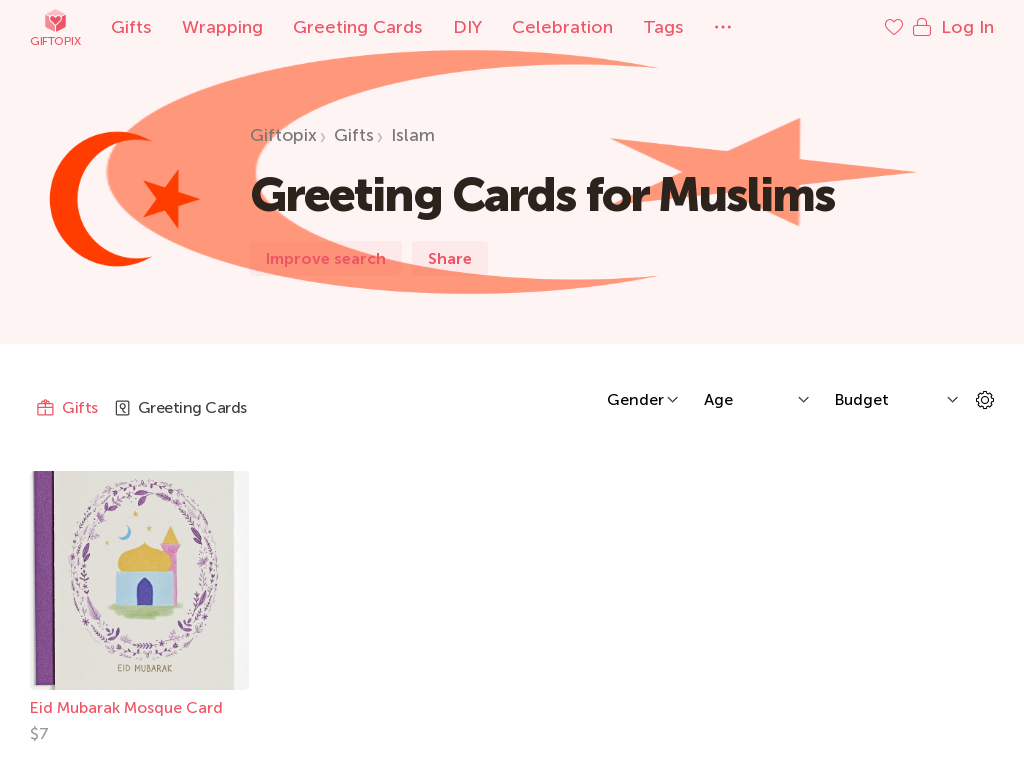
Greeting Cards (358, 27)
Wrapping (222, 27)
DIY (467, 27)
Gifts (131, 27)
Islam (413, 135)
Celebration (562, 27)
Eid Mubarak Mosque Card (126, 707)
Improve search (326, 258)
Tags (663, 27)
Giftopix (55, 27)
